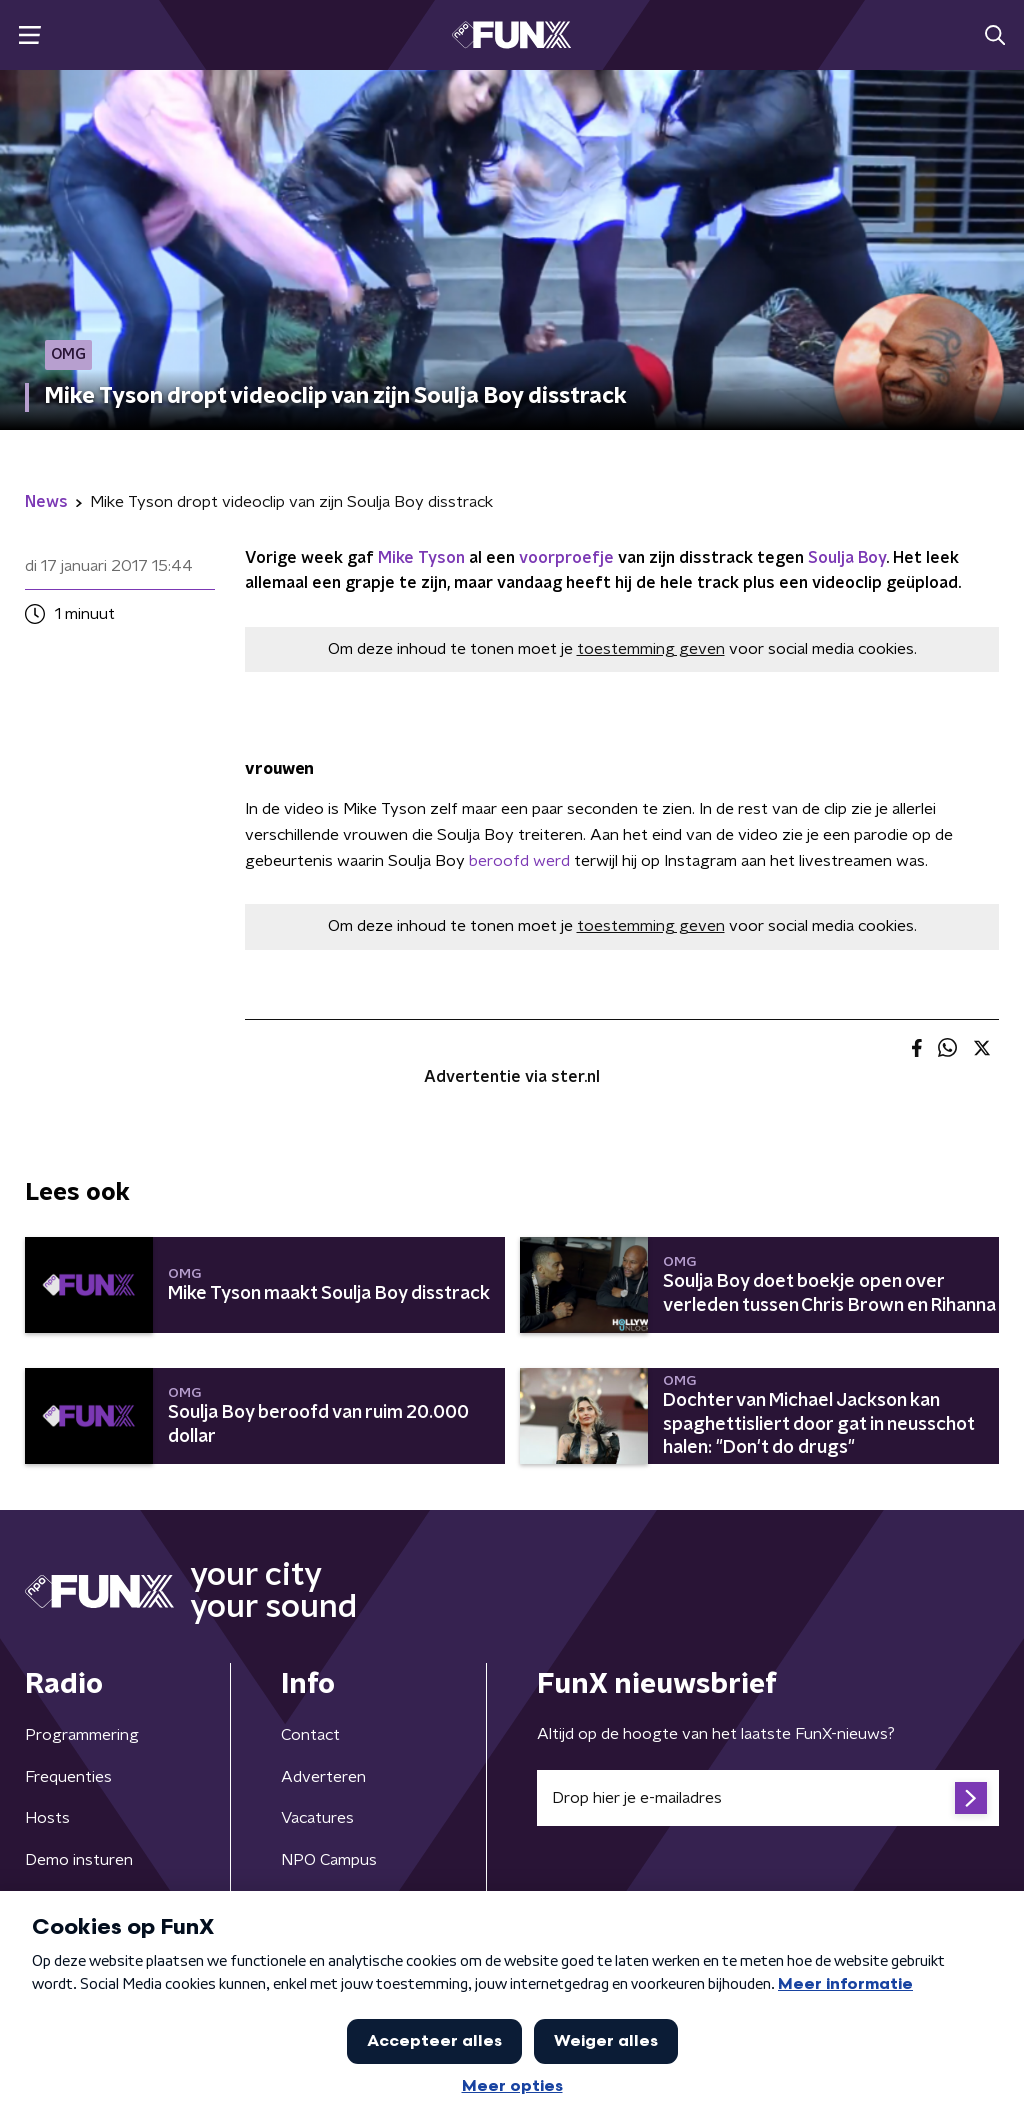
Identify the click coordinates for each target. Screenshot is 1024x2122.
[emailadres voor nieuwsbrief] (768, 1798)
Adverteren (323, 1777)
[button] (29, 35)
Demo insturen (79, 1860)
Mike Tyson (421, 558)
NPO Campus (329, 1860)
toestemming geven (651, 649)
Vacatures (317, 1818)
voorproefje (566, 558)
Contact (310, 1735)
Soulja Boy (847, 558)
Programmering (82, 1735)
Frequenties (68, 1777)
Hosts (47, 1818)
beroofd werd (519, 861)
